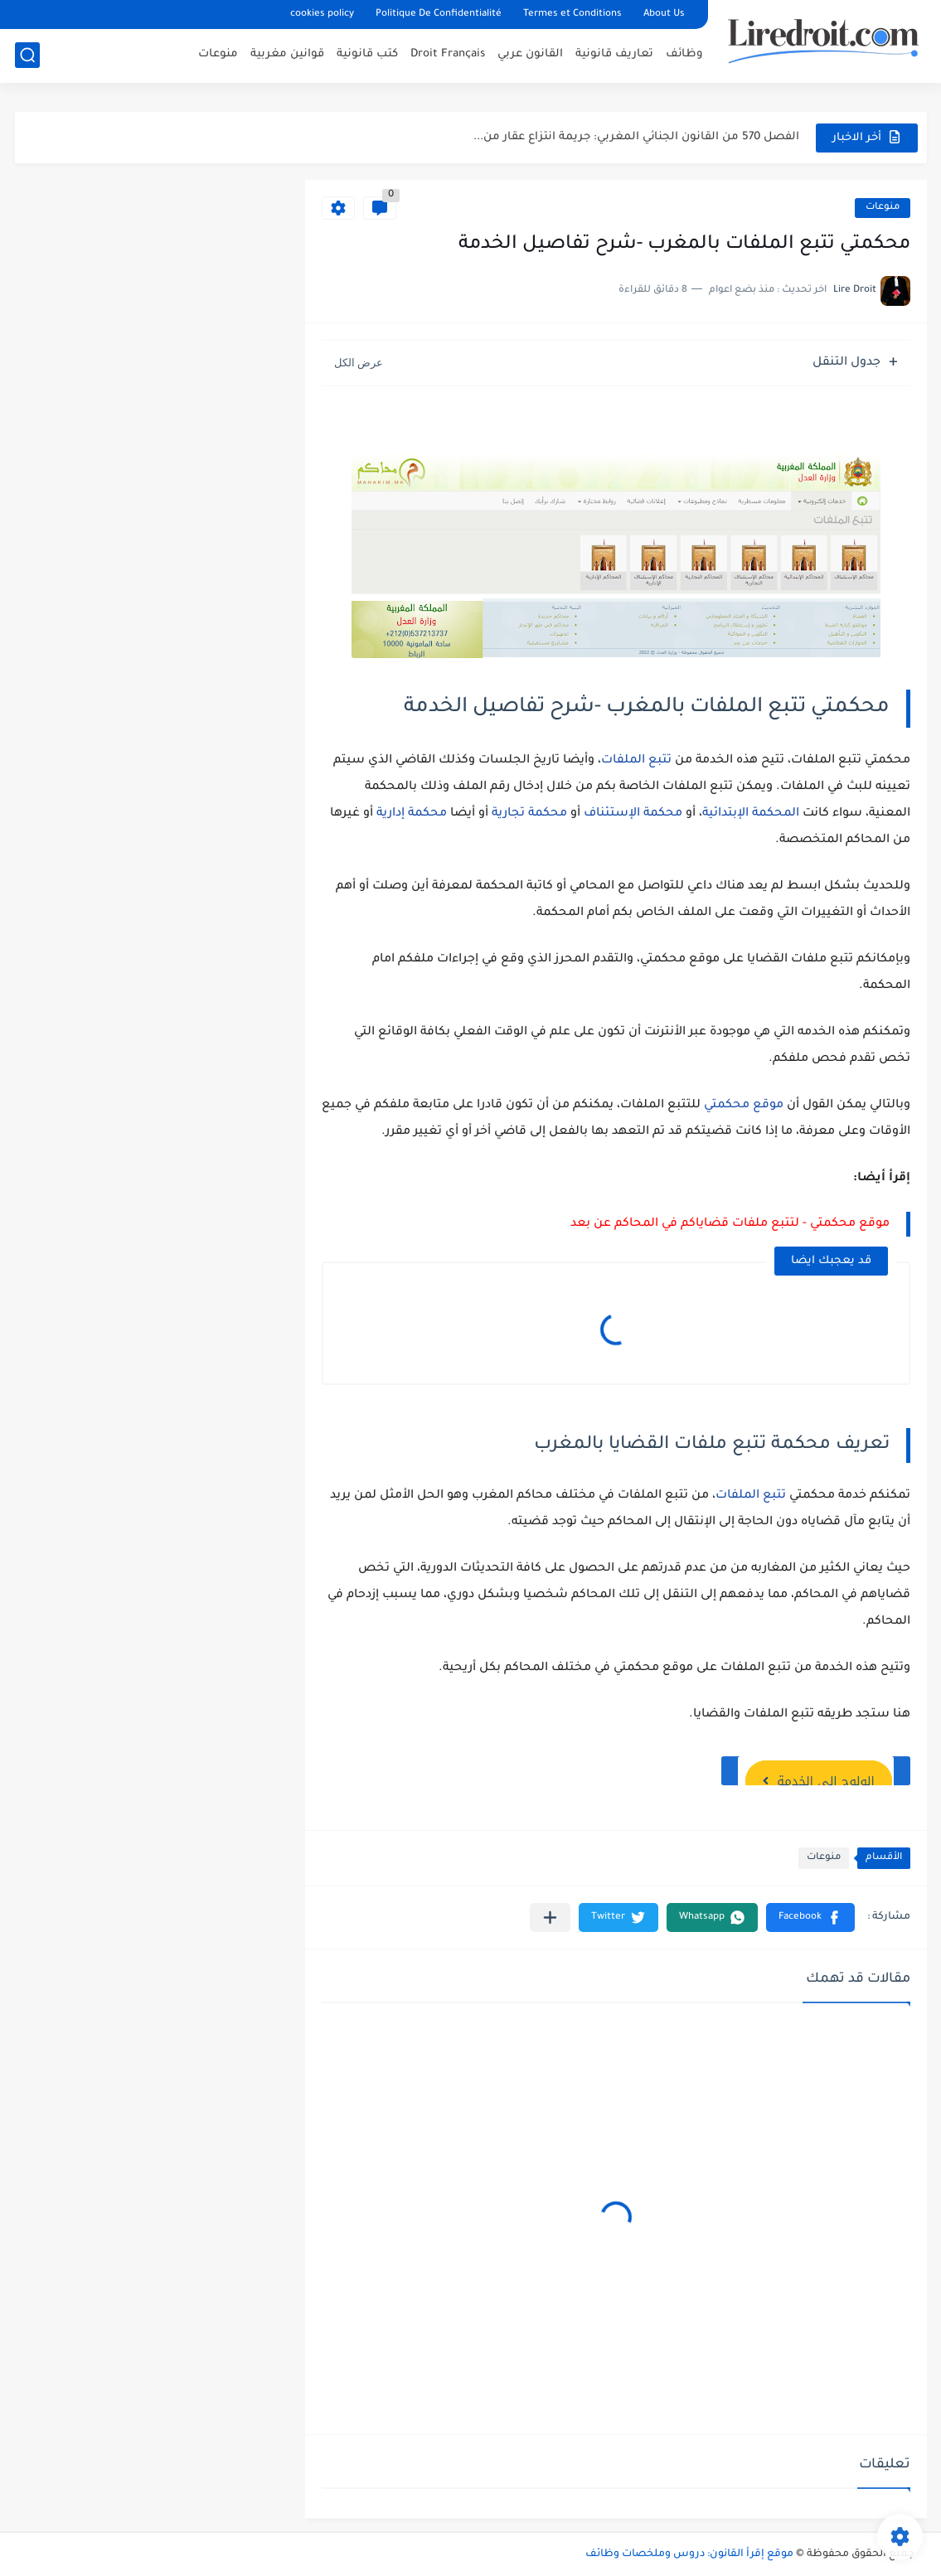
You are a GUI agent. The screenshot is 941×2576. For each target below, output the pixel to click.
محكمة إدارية (411, 814)
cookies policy (322, 14)
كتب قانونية (367, 54)
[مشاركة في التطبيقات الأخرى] (550, 1917)
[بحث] (27, 55)
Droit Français (447, 54)
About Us (664, 14)
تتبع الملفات (638, 760)
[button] (810, 1917)
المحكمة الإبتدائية (750, 814)
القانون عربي (530, 54)
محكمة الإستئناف (633, 814)
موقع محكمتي (743, 1105)
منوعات (218, 54)
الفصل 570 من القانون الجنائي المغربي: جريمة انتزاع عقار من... (636, 137)
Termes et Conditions (572, 14)
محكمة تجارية (529, 814)
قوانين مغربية (287, 54)
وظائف (684, 54)
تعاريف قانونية (614, 54)
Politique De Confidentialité (439, 14)
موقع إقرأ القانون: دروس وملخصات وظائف (689, 2554)
